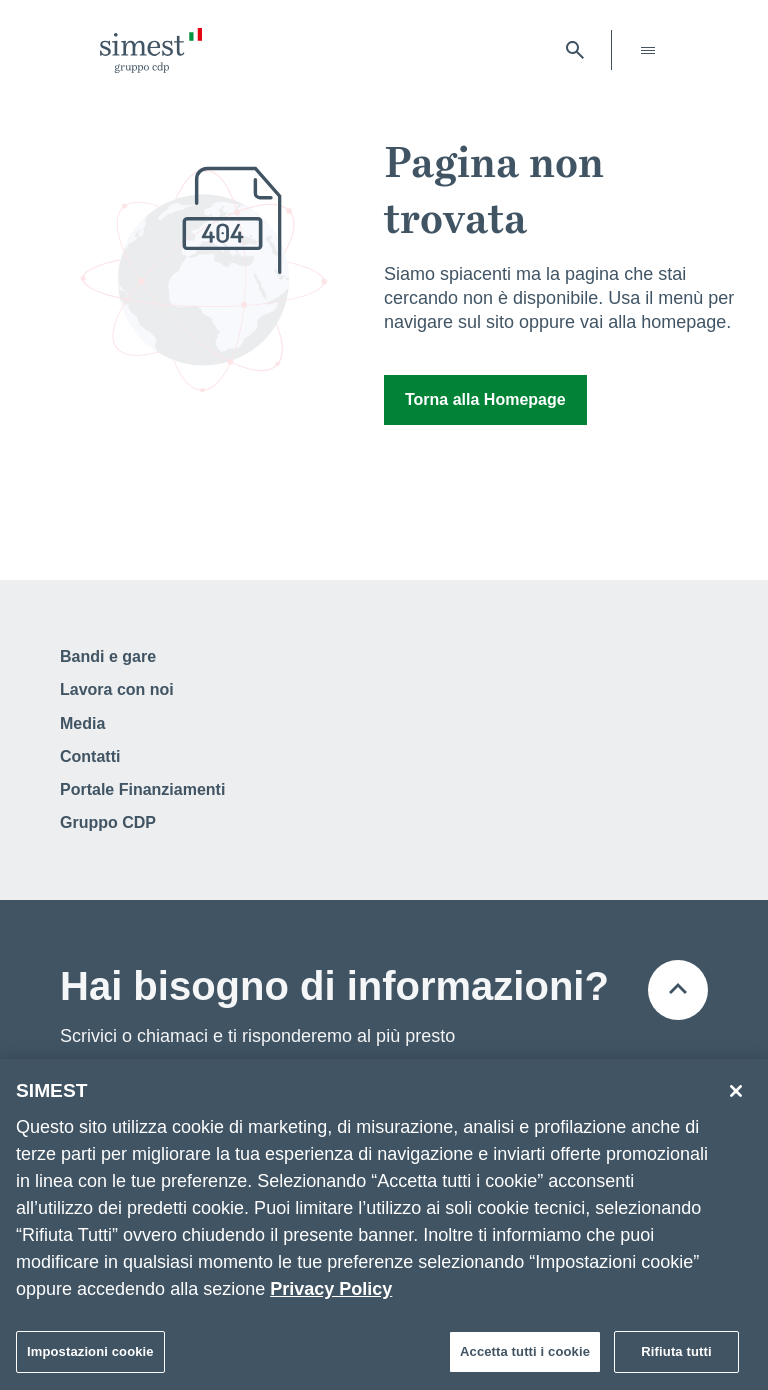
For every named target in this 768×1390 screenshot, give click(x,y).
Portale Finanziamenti (142, 789)
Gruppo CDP (108, 822)
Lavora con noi (117, 689)
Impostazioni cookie (90, 1356)
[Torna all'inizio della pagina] (678, 990)
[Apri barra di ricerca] (575, 50)
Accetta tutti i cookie (525, 1356)
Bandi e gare (108, 656)
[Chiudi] (736, 1096)
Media (82, 723)
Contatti (90, 756)
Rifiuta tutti (676, 1356)
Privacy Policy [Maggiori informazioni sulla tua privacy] (331, 1294)
